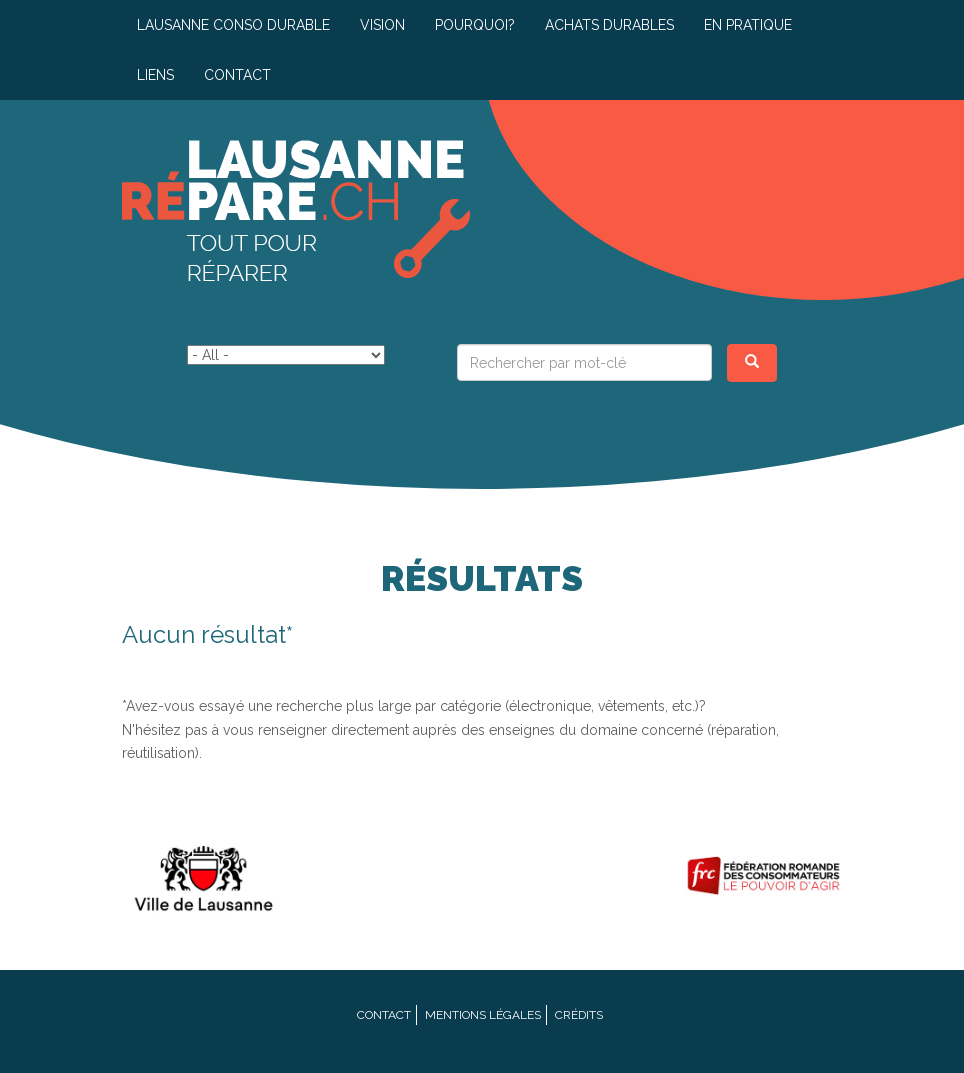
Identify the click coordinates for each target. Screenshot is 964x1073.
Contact (237, 75)
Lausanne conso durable (233, 25)
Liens (155, 75)
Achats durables (609, 25)
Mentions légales (483, 1015)
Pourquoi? (475, 25)
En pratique (748, 25)
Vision (382, 25)
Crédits (579, 1015)
